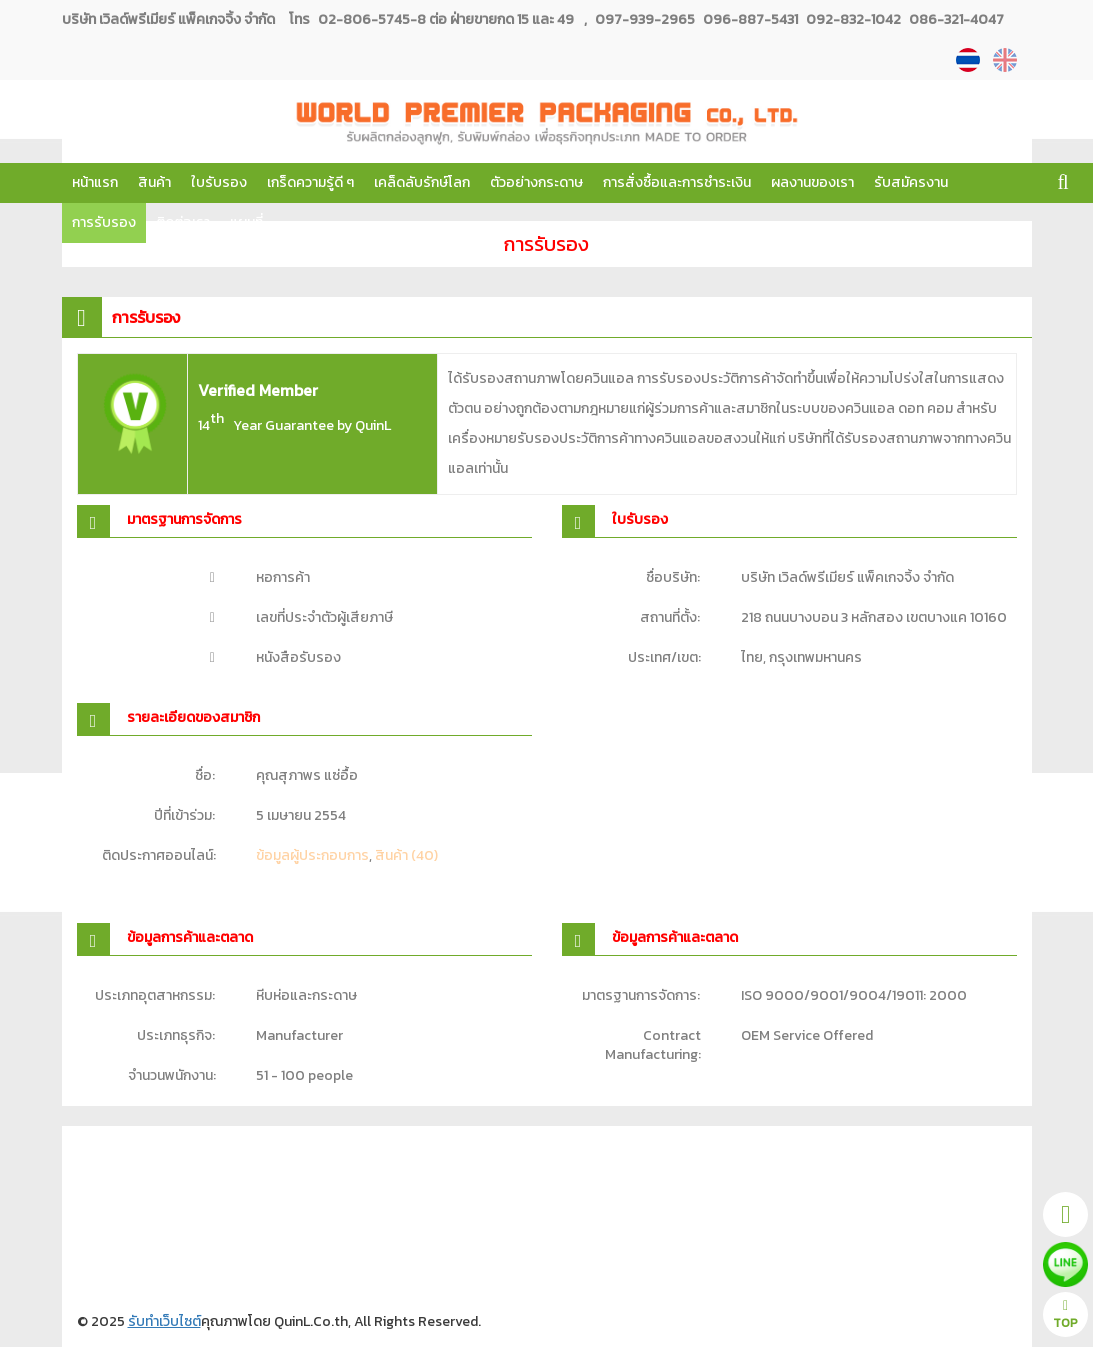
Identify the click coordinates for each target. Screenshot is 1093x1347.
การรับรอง (104, 222)
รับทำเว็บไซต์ (164, 1321)
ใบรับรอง (219, 182)
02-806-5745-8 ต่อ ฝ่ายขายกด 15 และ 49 (446, 19)
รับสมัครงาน (911, 182)
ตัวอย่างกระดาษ (536, 182)
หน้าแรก (95, 182)
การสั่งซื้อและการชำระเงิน (677, 182)
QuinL (373, 425)
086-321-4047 (955, 19)
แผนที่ (246, 222)
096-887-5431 (749, 19)
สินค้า (154, 182)
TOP (1065, 1315)
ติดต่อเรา (183, 222)
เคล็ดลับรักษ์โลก (422, 182)
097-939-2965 (645, 19)
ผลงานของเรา (812, 182)
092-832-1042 (852, 19)
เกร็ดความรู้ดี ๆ (310, 182)
